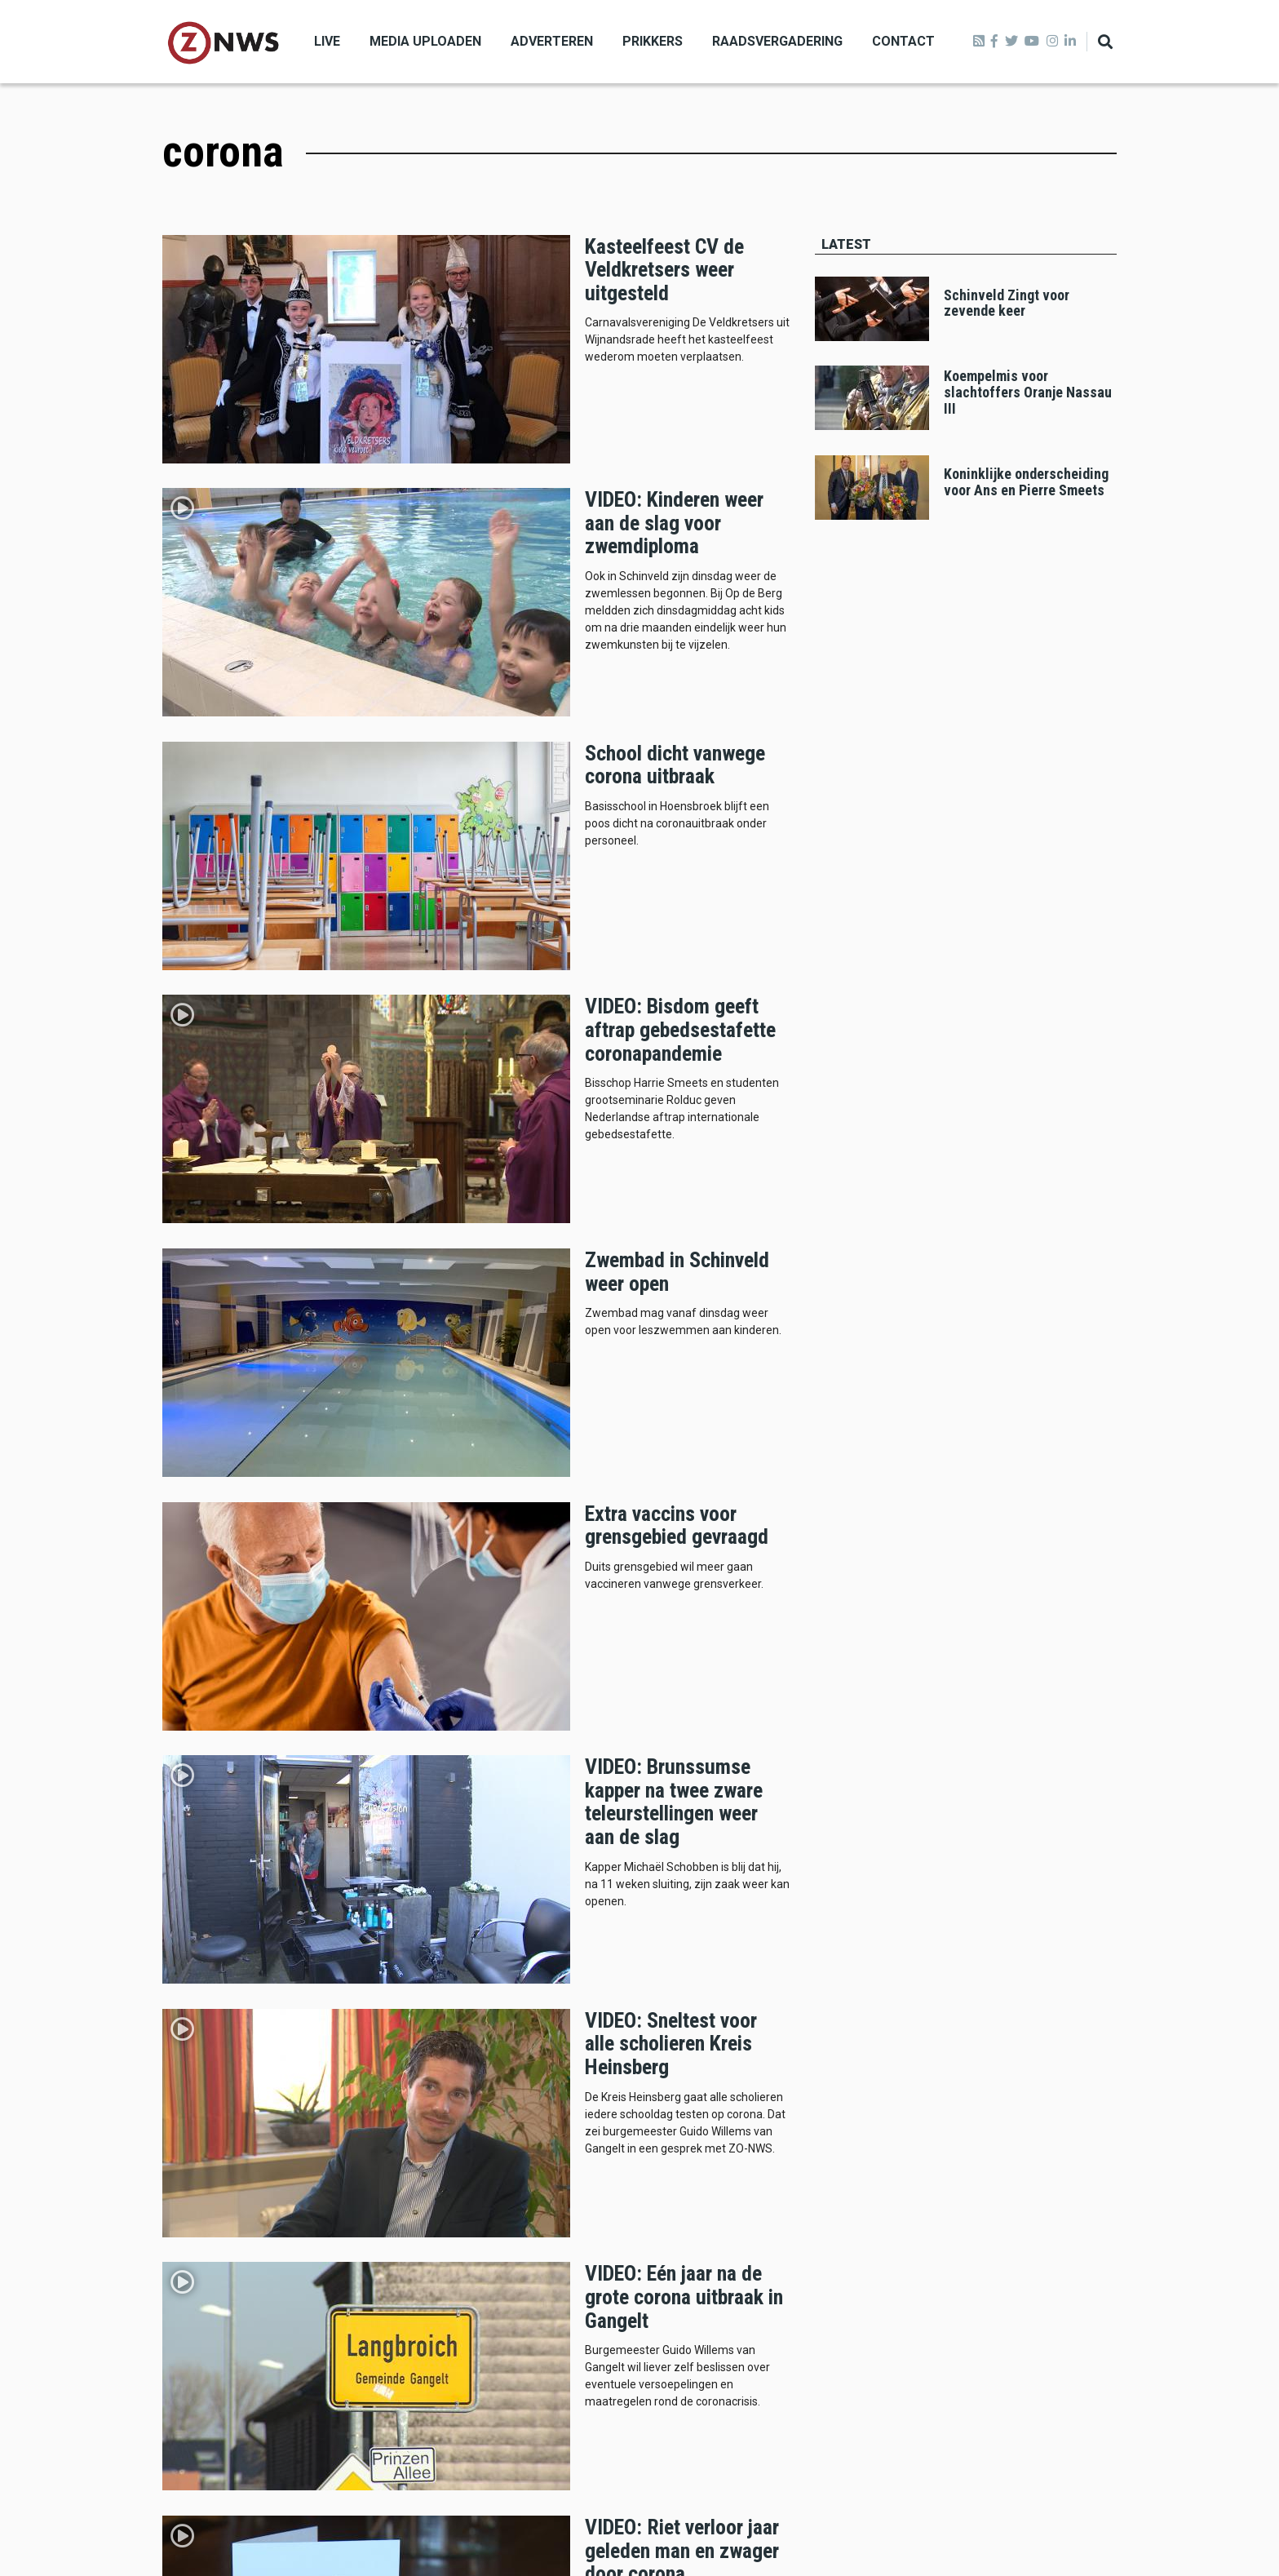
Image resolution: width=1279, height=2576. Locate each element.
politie (1053, 2190)
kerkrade (1006, 2134)
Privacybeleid (201, 2402)
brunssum (858, 2134)
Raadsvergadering (777, 41)
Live (327, 41)
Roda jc (851, 2190)
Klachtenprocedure (215, 2382)
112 (908, 2190)
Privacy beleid (1081, 2530)
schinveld (1028, 2162)
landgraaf (947, 2162)
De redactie (195, 2343)
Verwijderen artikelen (222, 2362)
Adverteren (552, 41)
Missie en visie (206, 2323)
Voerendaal (977, 2190)
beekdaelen (862, 2162)
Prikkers (652, 41)
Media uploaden (425, 41)
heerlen (933, 2134)
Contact (903, 41)
